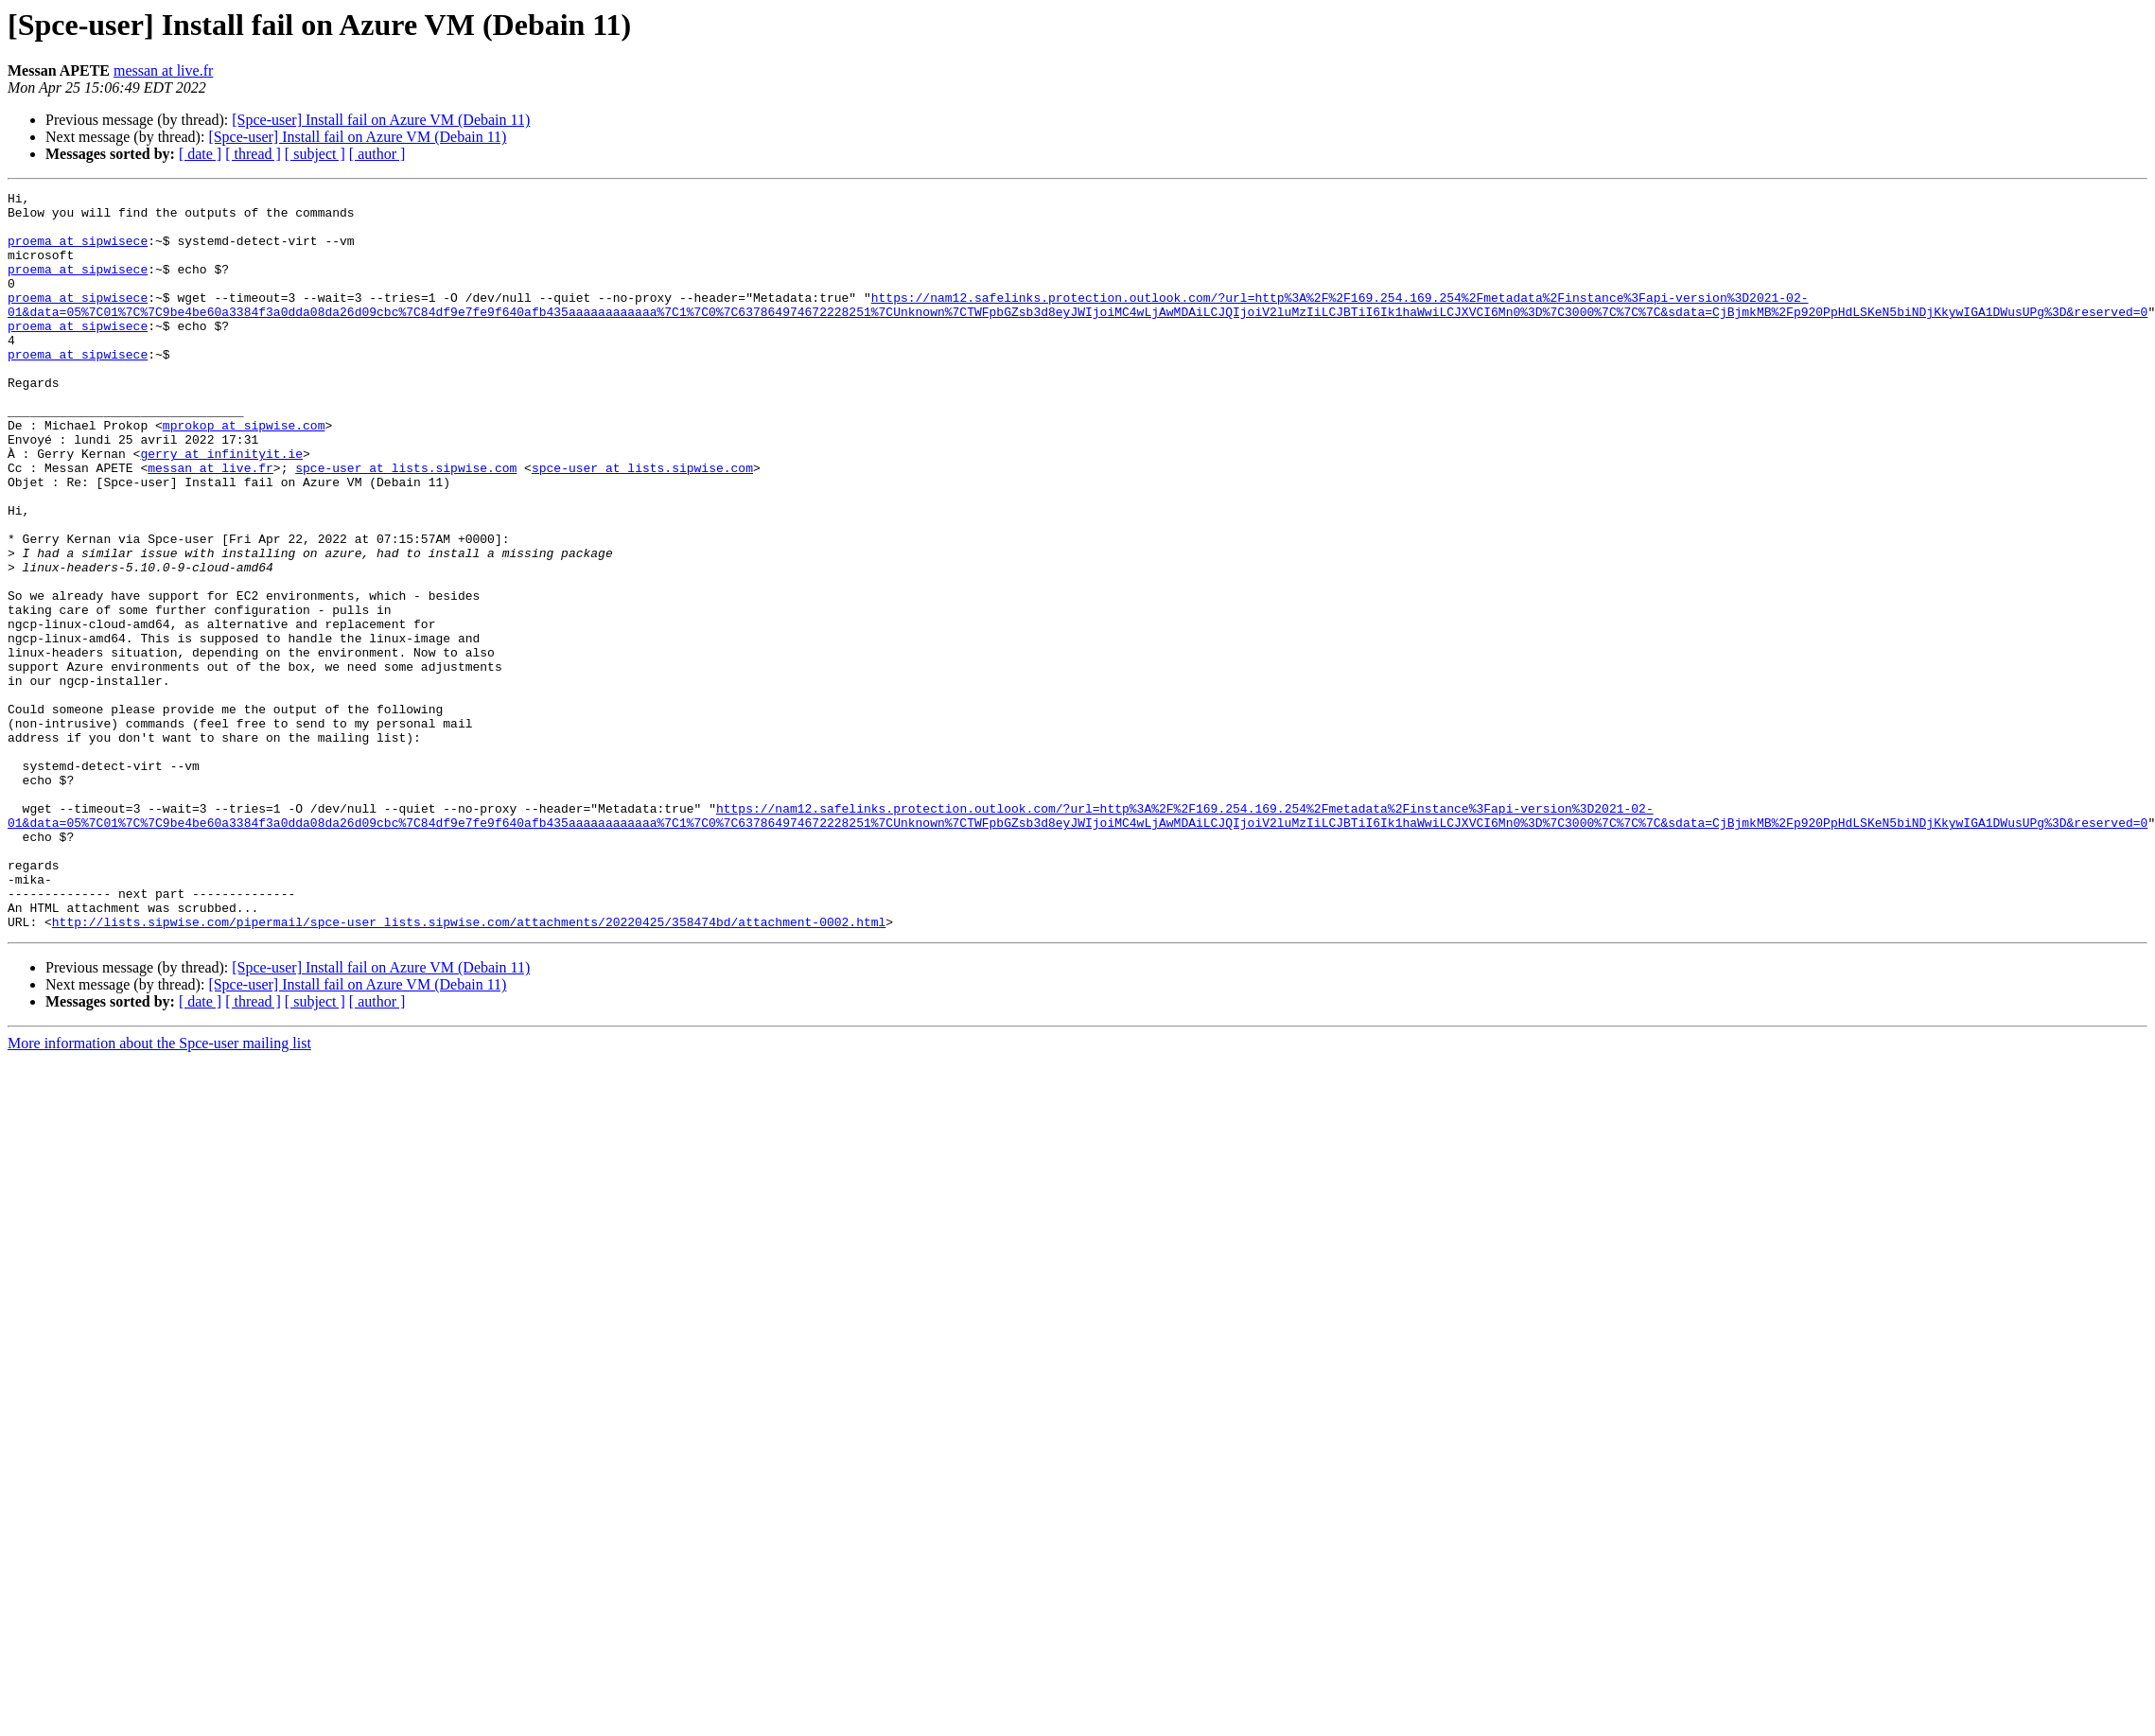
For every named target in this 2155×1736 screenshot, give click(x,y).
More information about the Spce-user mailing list (159, 1191)
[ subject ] (315, 154)
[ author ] (377, 154)
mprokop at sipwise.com (244, 473)
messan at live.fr (163, 70)
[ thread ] (253, 154)
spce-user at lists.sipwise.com (406, 524)
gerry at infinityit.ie (221, 507)
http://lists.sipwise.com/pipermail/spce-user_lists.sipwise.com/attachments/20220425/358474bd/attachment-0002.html (468, 1069)
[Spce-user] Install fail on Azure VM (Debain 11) (381, 120)
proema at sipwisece (78, 251)
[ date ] (200, 154)
